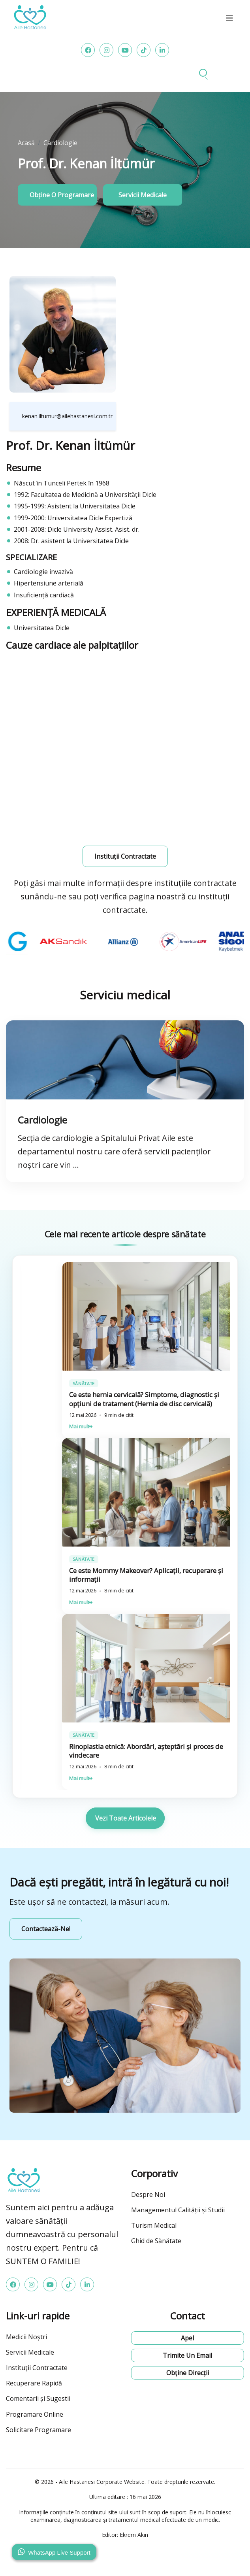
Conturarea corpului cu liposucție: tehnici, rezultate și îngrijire (124, 1575)
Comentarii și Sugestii (38, 2398)
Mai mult (57, 1427)
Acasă (26, 142)
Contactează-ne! (45, 1928)
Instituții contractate (125, 856)
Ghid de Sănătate (156, 2240)
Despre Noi (148, 2194)
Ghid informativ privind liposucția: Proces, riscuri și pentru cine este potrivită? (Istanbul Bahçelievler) (124, 1751)
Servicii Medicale (30, 2352)
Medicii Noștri (26, 2336)
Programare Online (34, 2414)
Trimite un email (187, 2355)
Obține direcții (187, 2372)
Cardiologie (60, 142)
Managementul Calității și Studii (178, 2210)
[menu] (229, 18)
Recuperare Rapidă (34, 2383)
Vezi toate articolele (125, 1818)
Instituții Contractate (37, 2367)
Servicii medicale (142, 195)
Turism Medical (154, 2225)
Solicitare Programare (38, 2429)
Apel (187, 2338)
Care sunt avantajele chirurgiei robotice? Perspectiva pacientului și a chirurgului (107, 1399)
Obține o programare (62, 195)
